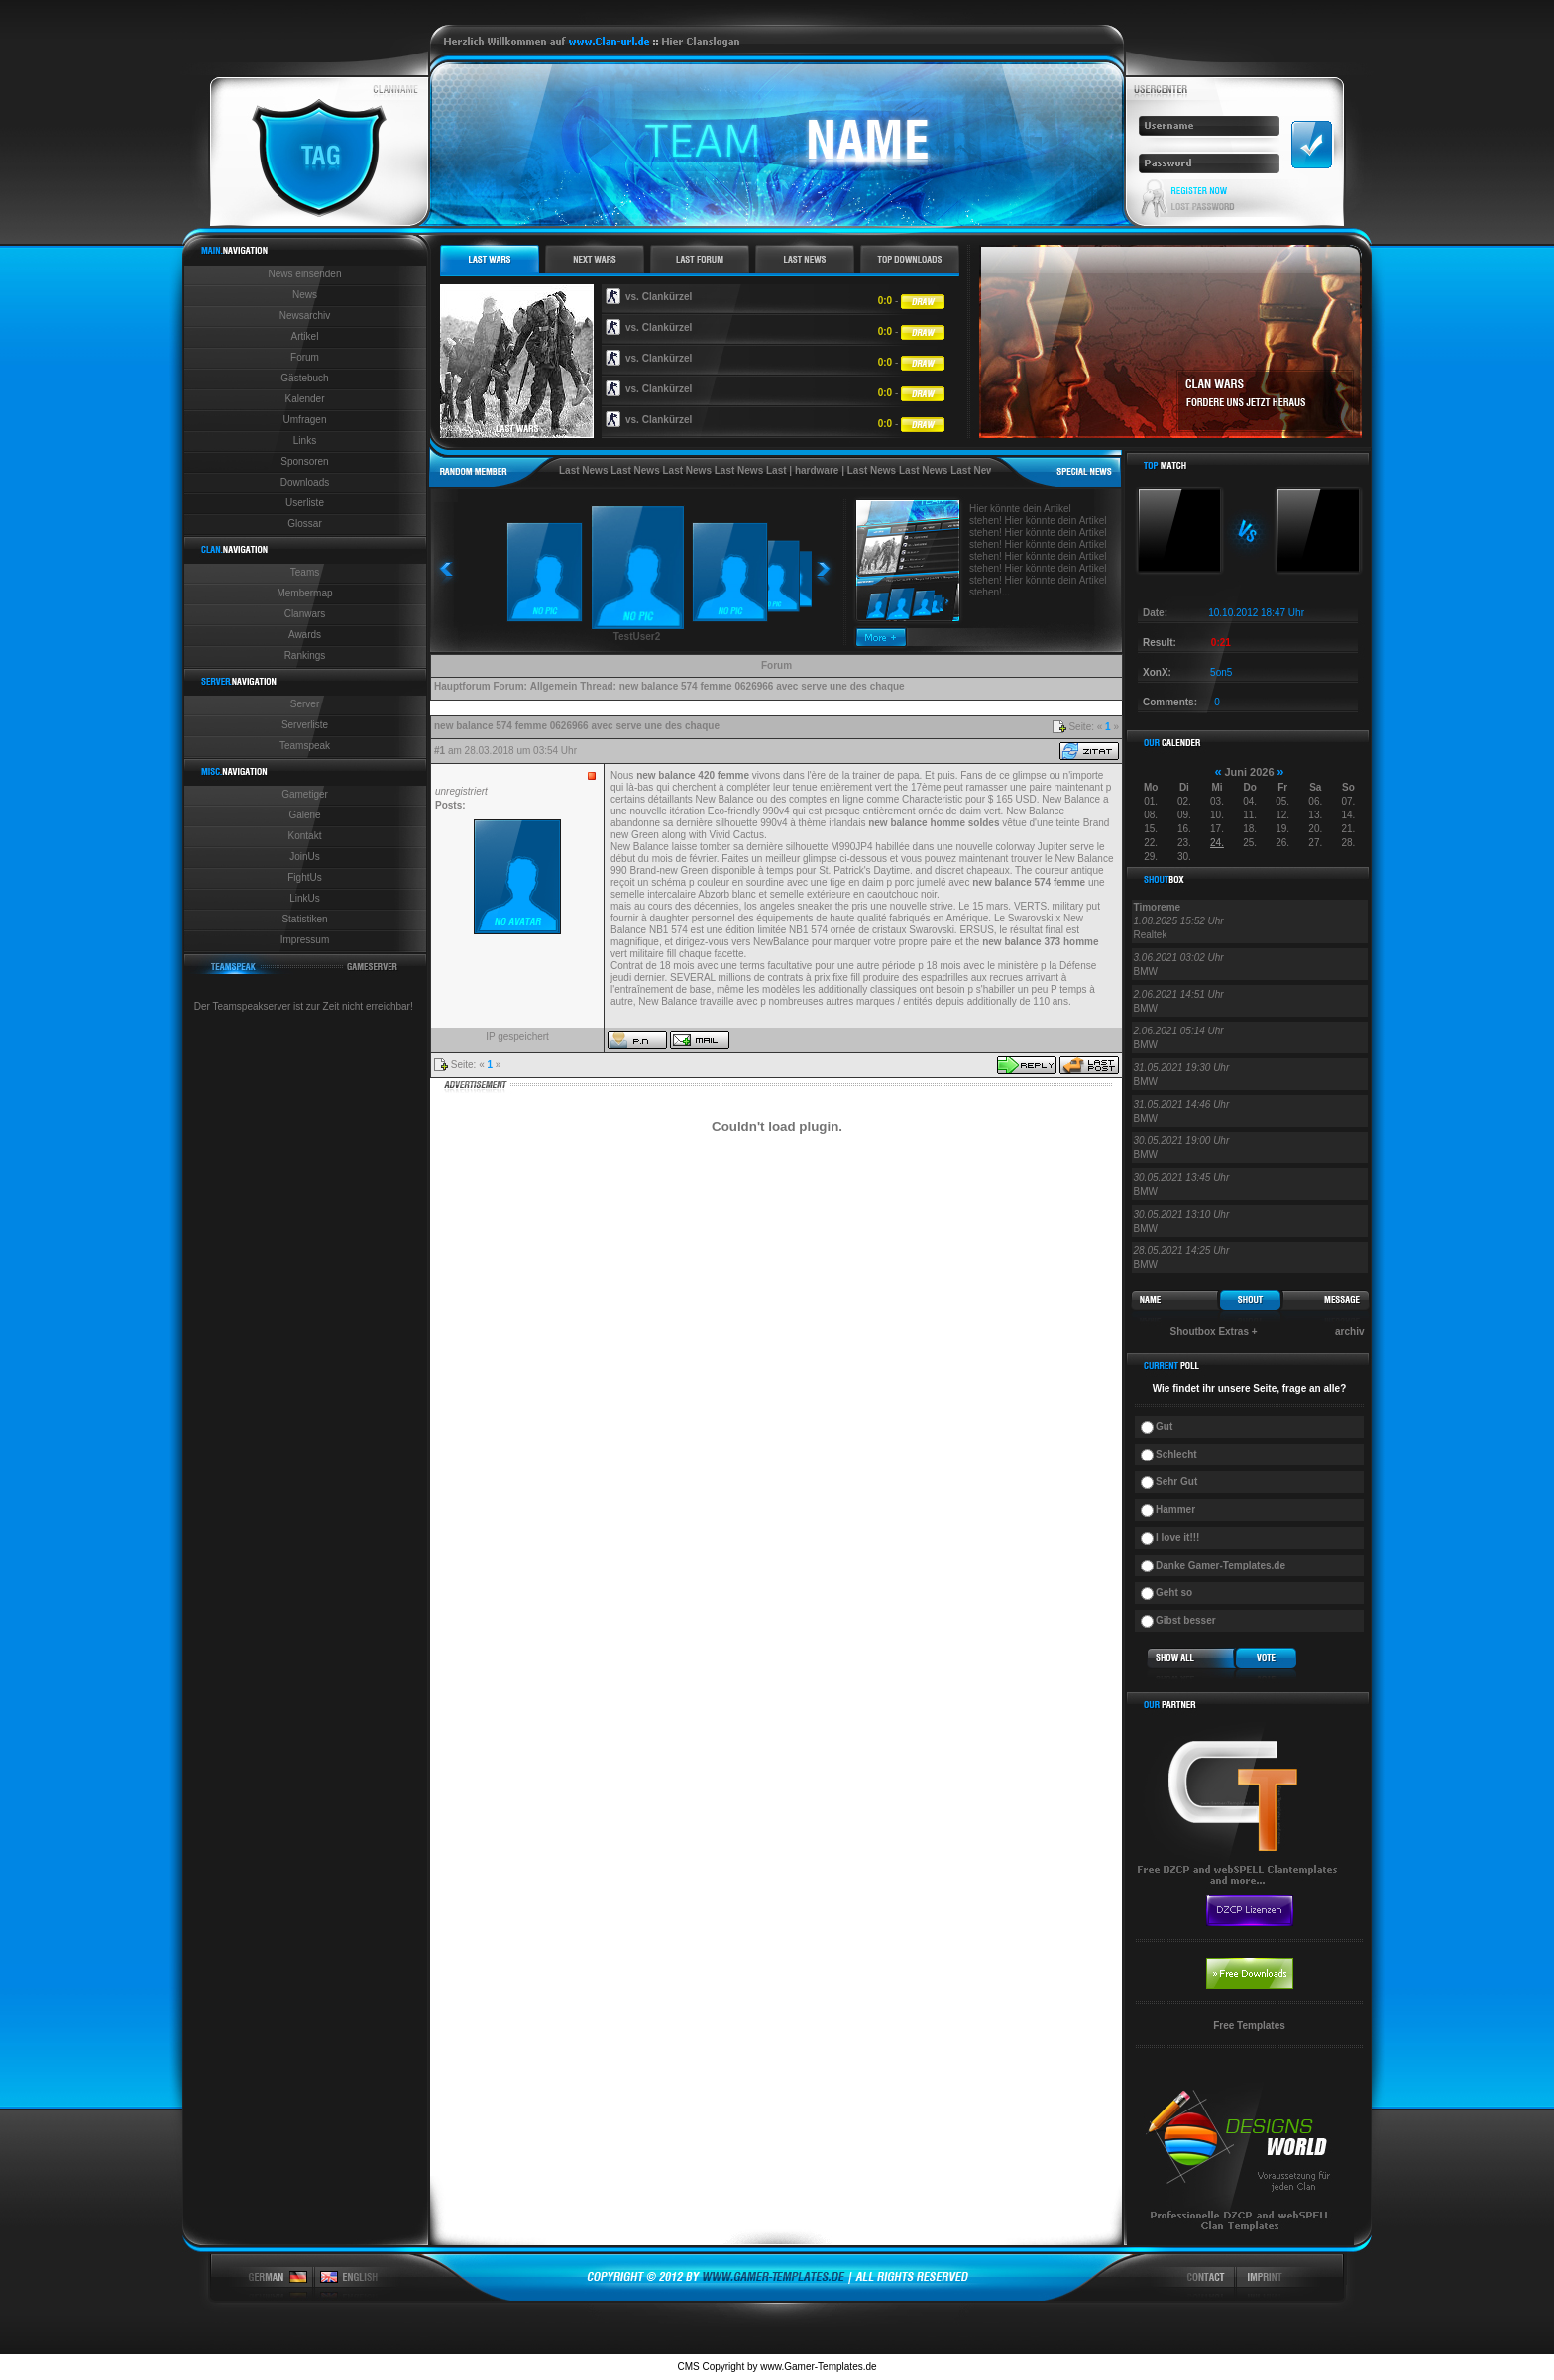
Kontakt (305, 835)
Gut (1164, 1426)
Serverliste (304, 724)
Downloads (304, 482)
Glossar (304, 523)
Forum (304, 357)
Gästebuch (304, 378)
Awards (304, 634)
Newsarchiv (305, 315)
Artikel (305, 336)
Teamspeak (304, 745)
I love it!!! (1177, 1537)
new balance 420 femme (692, 775)
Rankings (305, 655)
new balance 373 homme (1040, 941)
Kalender (304, 398)
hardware (816, 470)
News (304, 294)
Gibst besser (1186, 1620)
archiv (1349, 1331)
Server (304, 704)
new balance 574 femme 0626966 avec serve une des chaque (762, 686)
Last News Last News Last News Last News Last (673, 470)
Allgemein (554, 686)
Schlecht (1176, 1454)
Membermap (304, 593)
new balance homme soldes (933, 822)
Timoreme (1157, 907)
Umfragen (305, 419)
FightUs (304, 877)
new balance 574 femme (1028, 882)
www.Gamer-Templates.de (818, 2366)
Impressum (304, 939)
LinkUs (304, 898)
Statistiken (304, 919)
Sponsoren (304, 461)
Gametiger (304, 794)
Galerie (304, 815)
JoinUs (304, 856)
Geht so (1174, 1592)
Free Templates (1249, 2025)
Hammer (1175, 1509)
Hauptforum (462, 686)
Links (304, 440)
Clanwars (305, 613)
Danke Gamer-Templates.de (1220, 1565)
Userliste (304, 502)
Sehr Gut (1176, 1481)
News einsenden (305, 274)
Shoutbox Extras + (1214, 1331)
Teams (304, 572)
